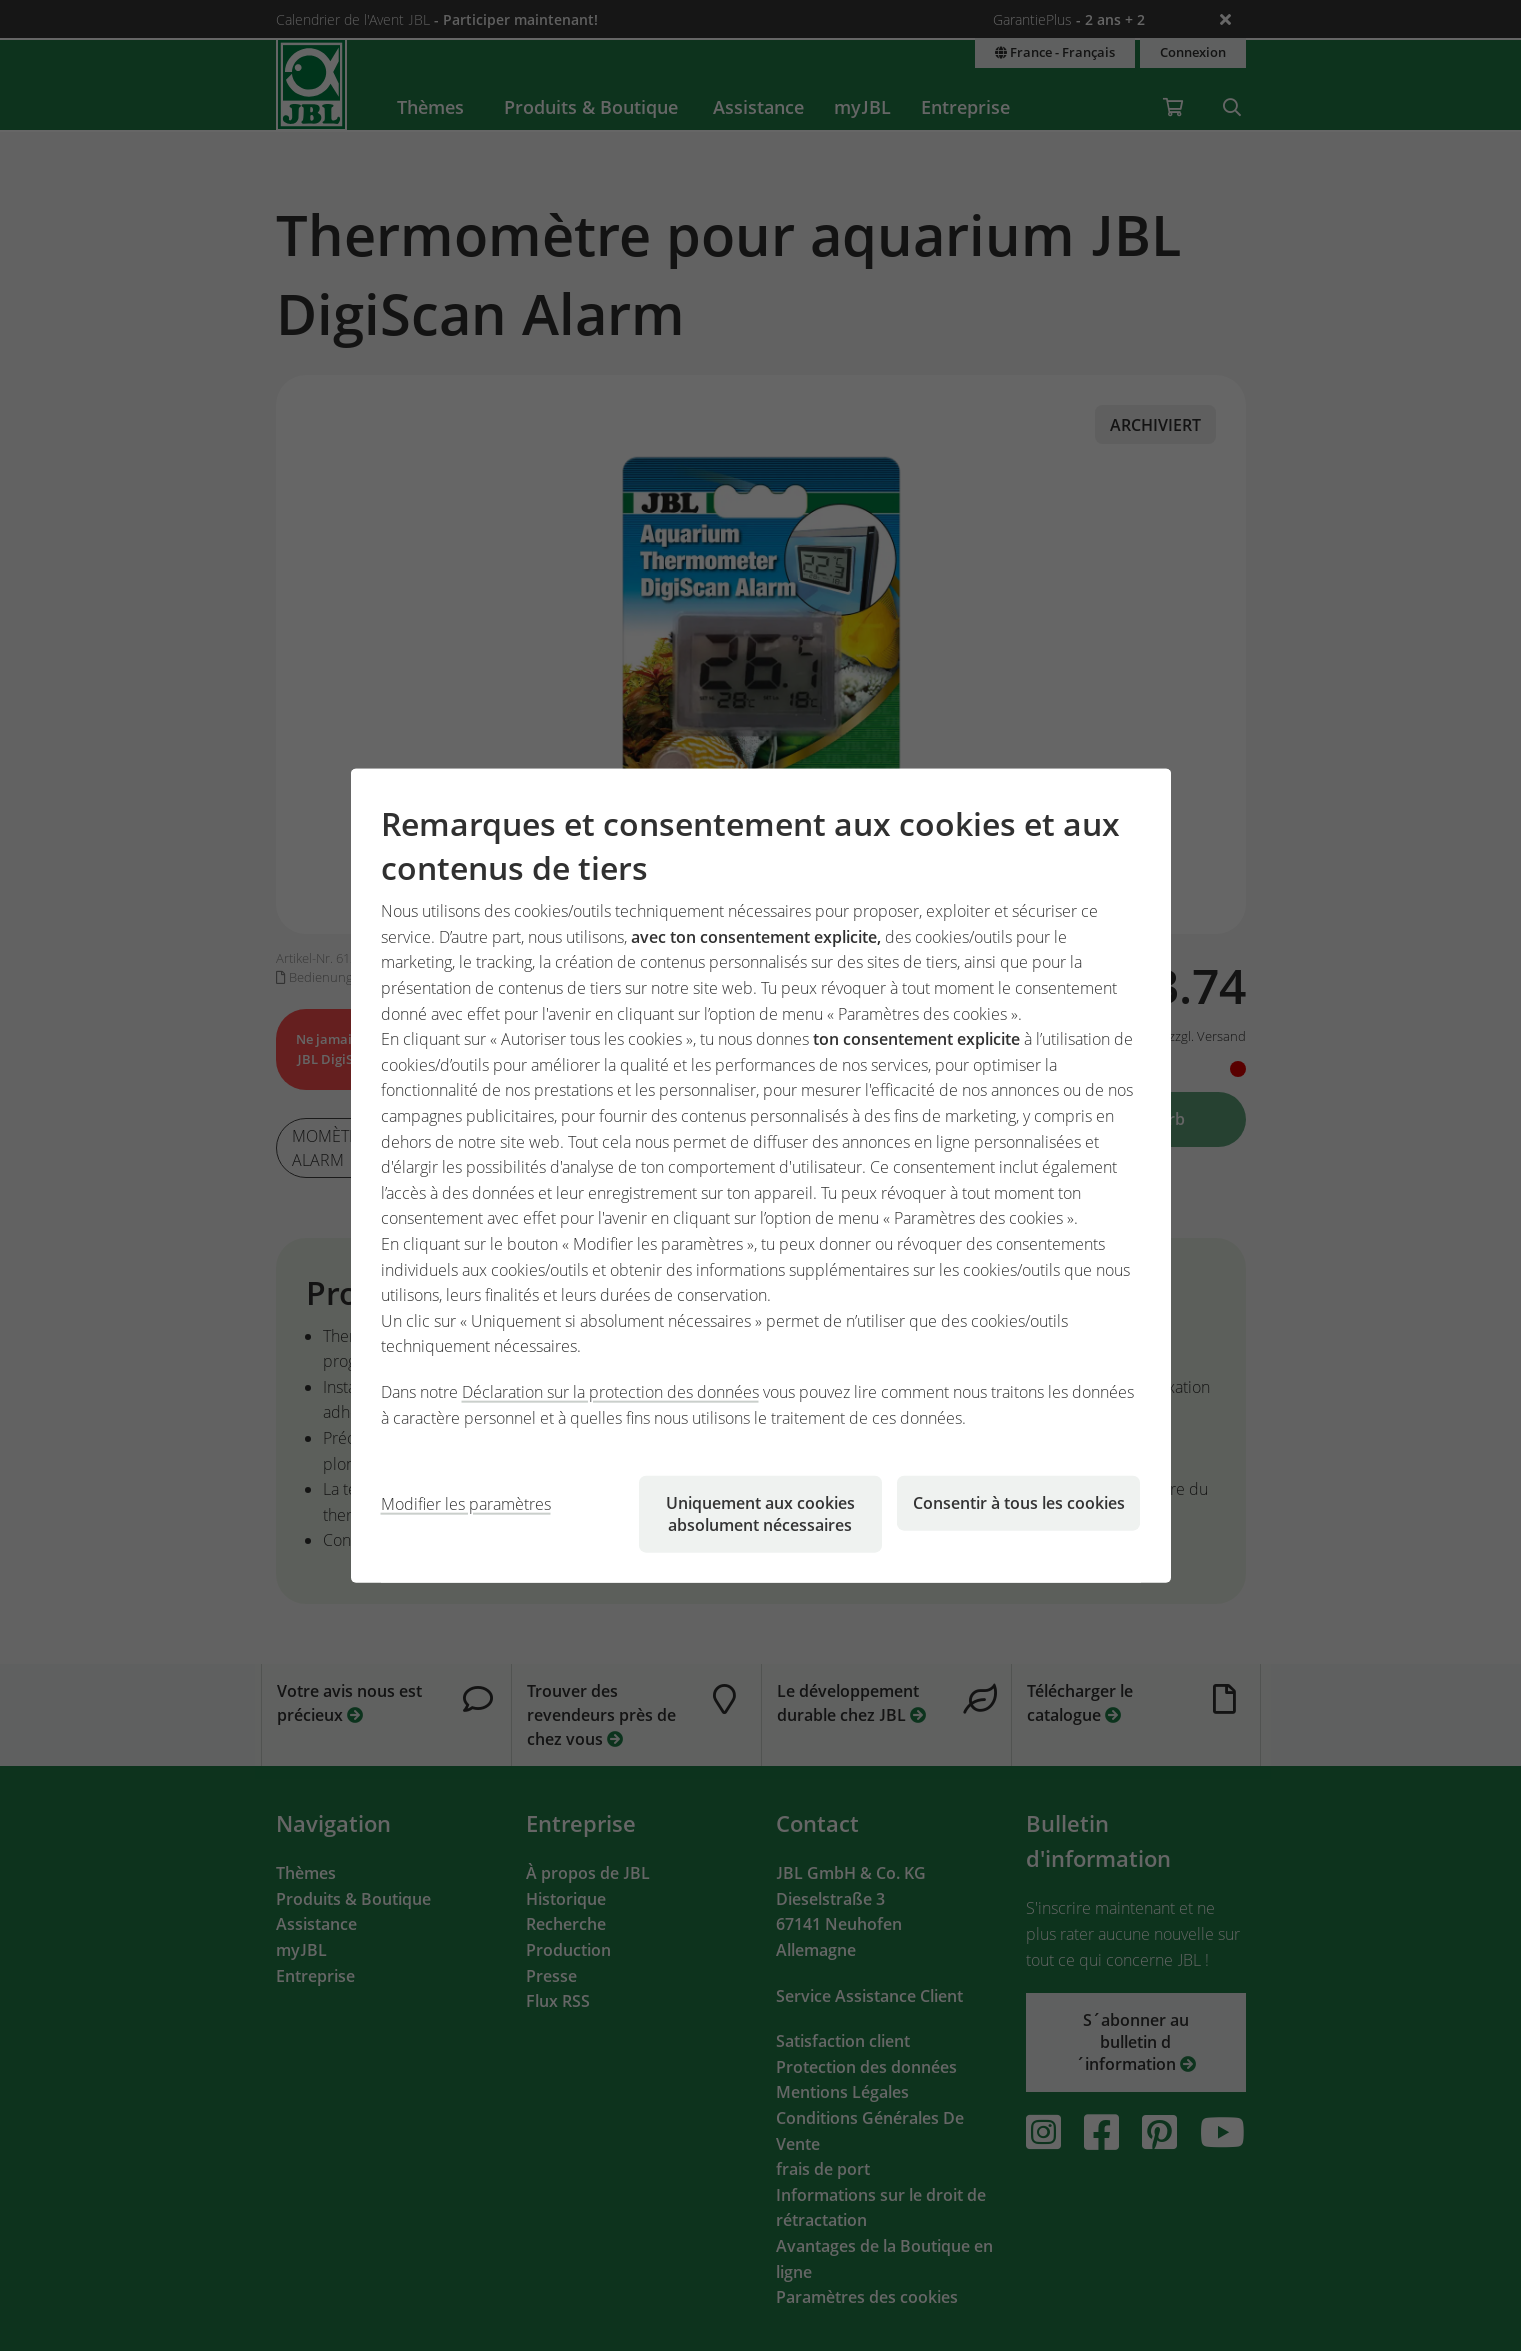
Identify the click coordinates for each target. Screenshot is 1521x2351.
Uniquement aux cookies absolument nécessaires (760, 1514)
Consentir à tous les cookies (1019, 1503)
